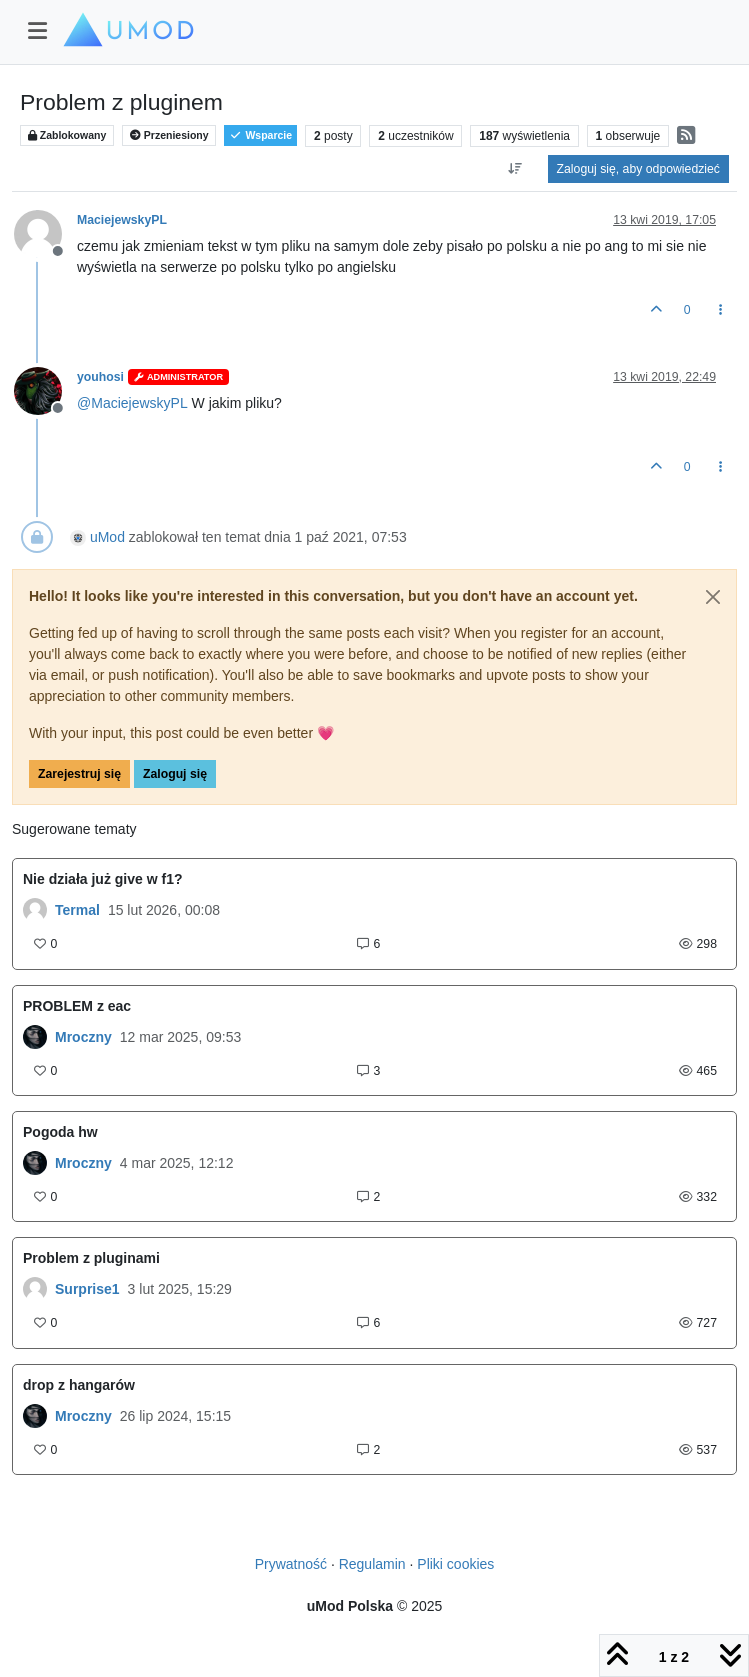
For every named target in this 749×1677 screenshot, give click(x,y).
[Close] (713, 597)
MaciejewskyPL (122, 220)
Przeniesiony (169, 135)
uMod (107, 537)
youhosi (100, 377)
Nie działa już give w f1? (102, 879)
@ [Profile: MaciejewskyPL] (132, 403)
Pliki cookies (455, 1564)
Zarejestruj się (79, 774)
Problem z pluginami (91, 1258)
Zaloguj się (175, 774)
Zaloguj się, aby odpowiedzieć (638, 169)
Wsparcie (260, 135)
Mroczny (83, 1037)
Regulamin (372, 1564)
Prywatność (291, 1564)
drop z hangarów (79, 1385)
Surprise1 (87, 1289)
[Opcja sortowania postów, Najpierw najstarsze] (514, 169)
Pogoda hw (60, 1132)
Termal (77, 910)
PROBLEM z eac (77, 1006)
